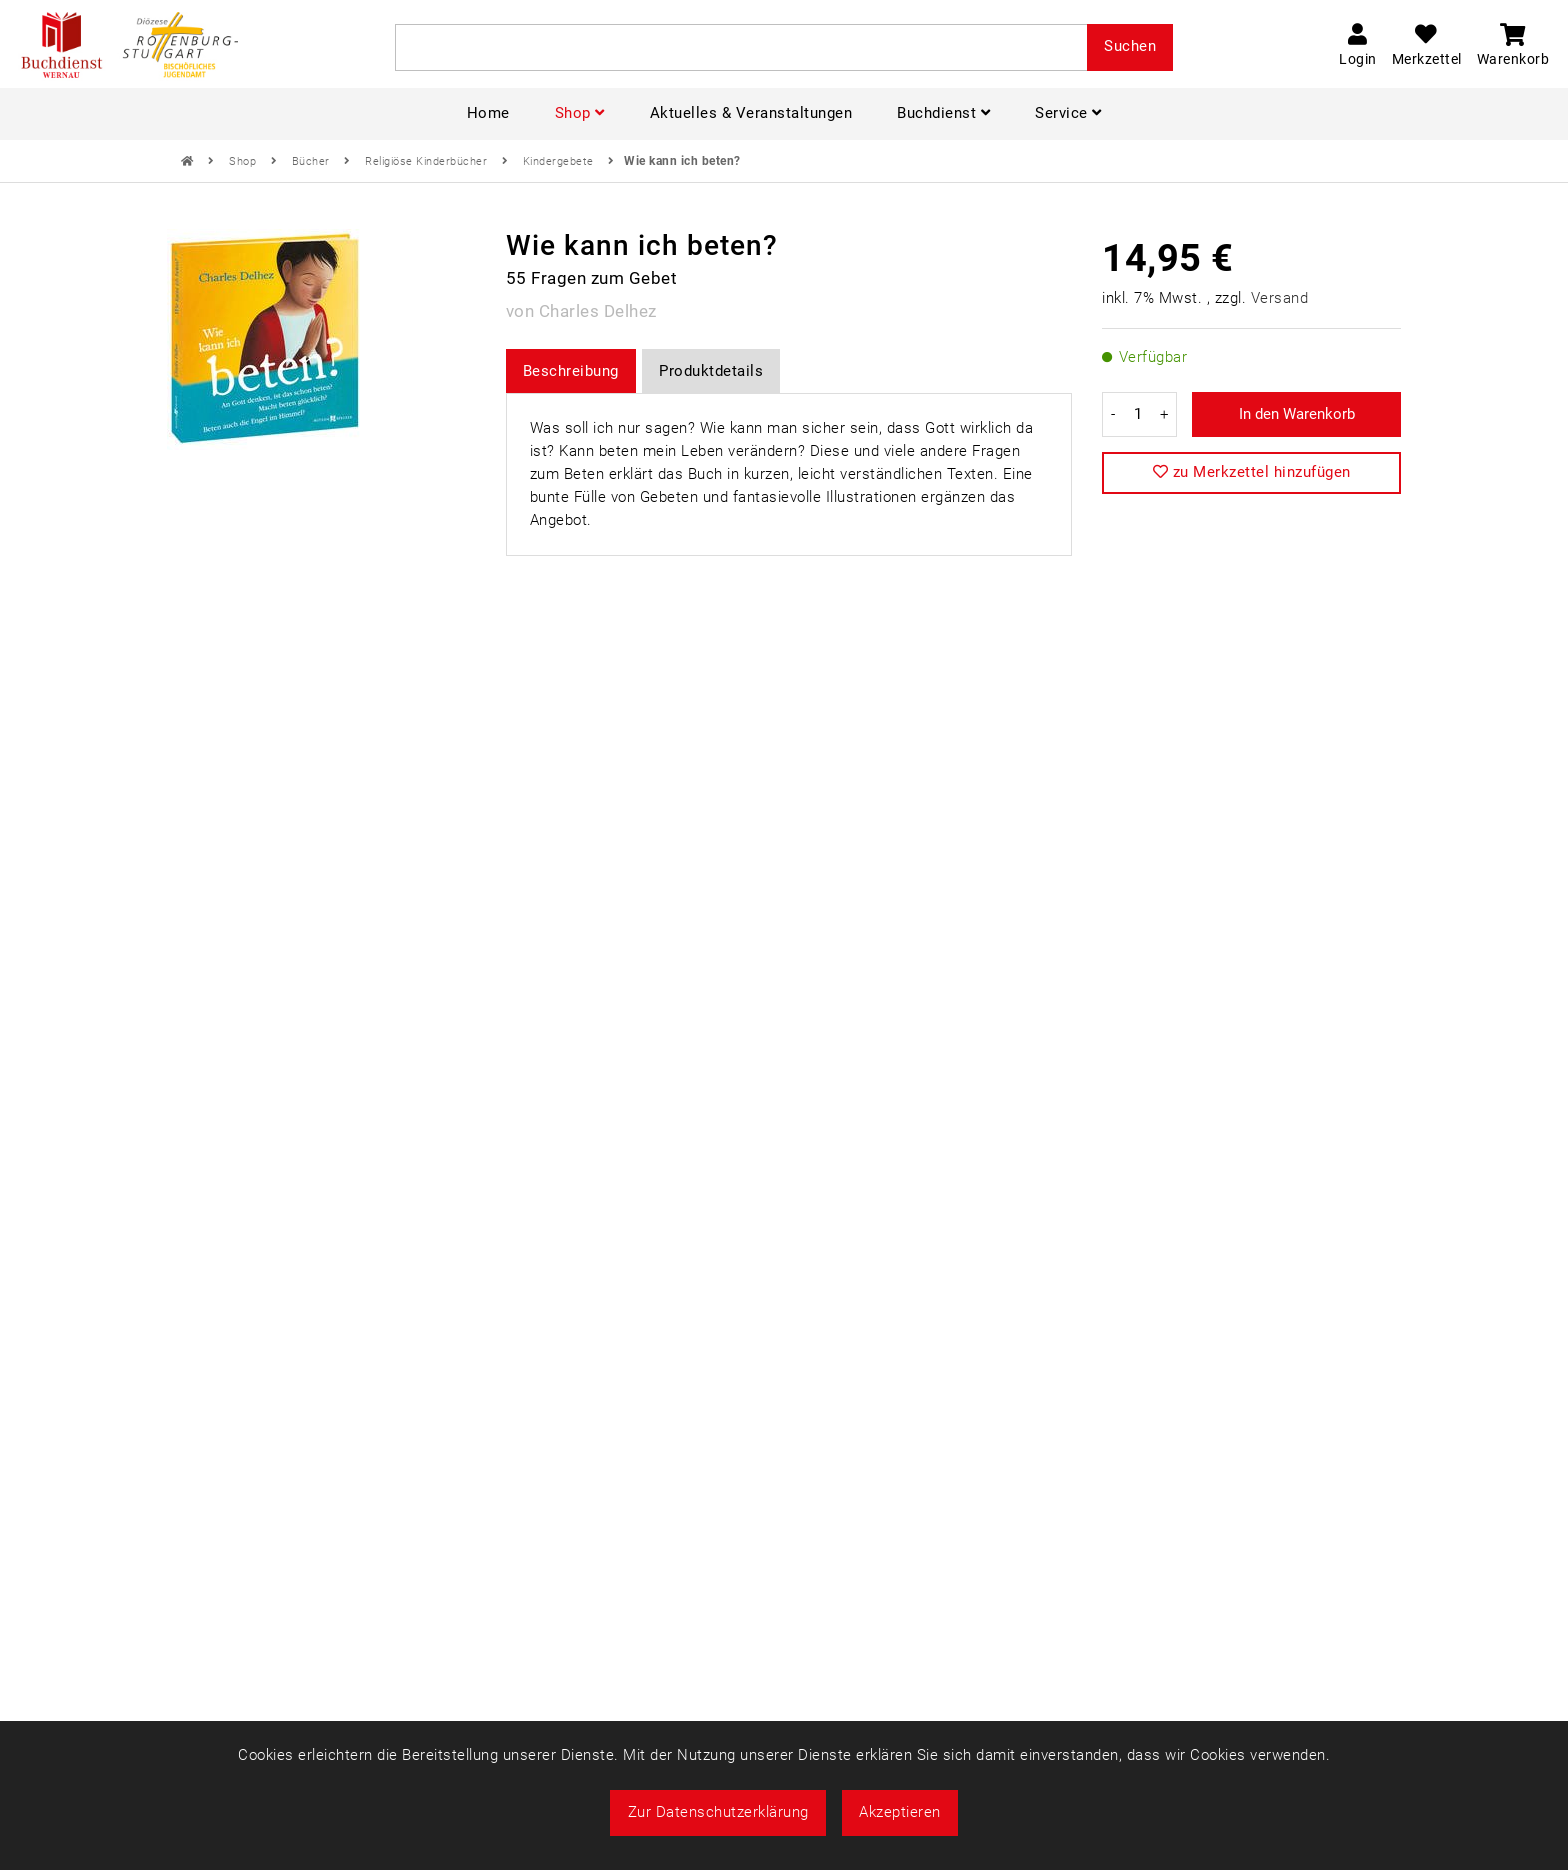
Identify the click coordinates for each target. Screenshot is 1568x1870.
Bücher (313, 161)
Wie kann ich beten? (682, 161)
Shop (244, 161)
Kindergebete (560, 161)
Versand (1280, 298)
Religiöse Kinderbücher (428, 161)
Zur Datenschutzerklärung (718, 1812)
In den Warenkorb (1297, 414)
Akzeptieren (900, 1812)
